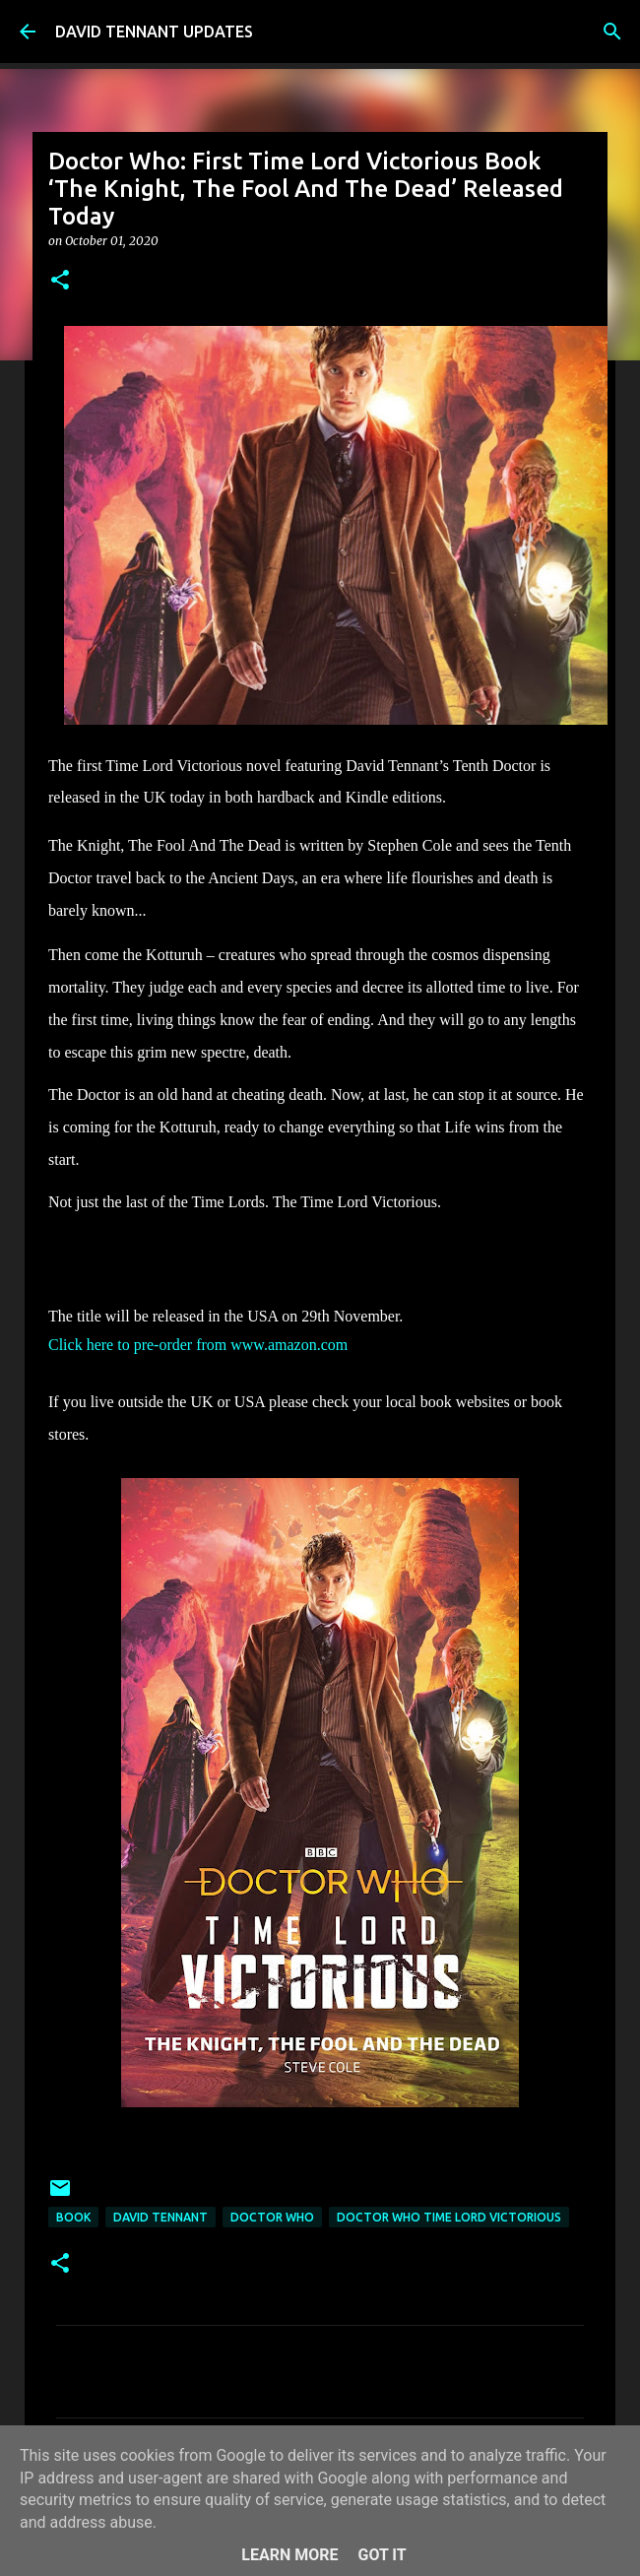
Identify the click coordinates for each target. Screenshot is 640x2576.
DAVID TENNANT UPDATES (154, 31)
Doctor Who (272, 2217)
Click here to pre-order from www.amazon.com (200, 1344)
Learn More (289, 2554)
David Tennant (160, 2217)
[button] (60, 281)
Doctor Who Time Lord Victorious (449, 2217)
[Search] (612, 31)
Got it (381, 2554)
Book (73, 2217)
